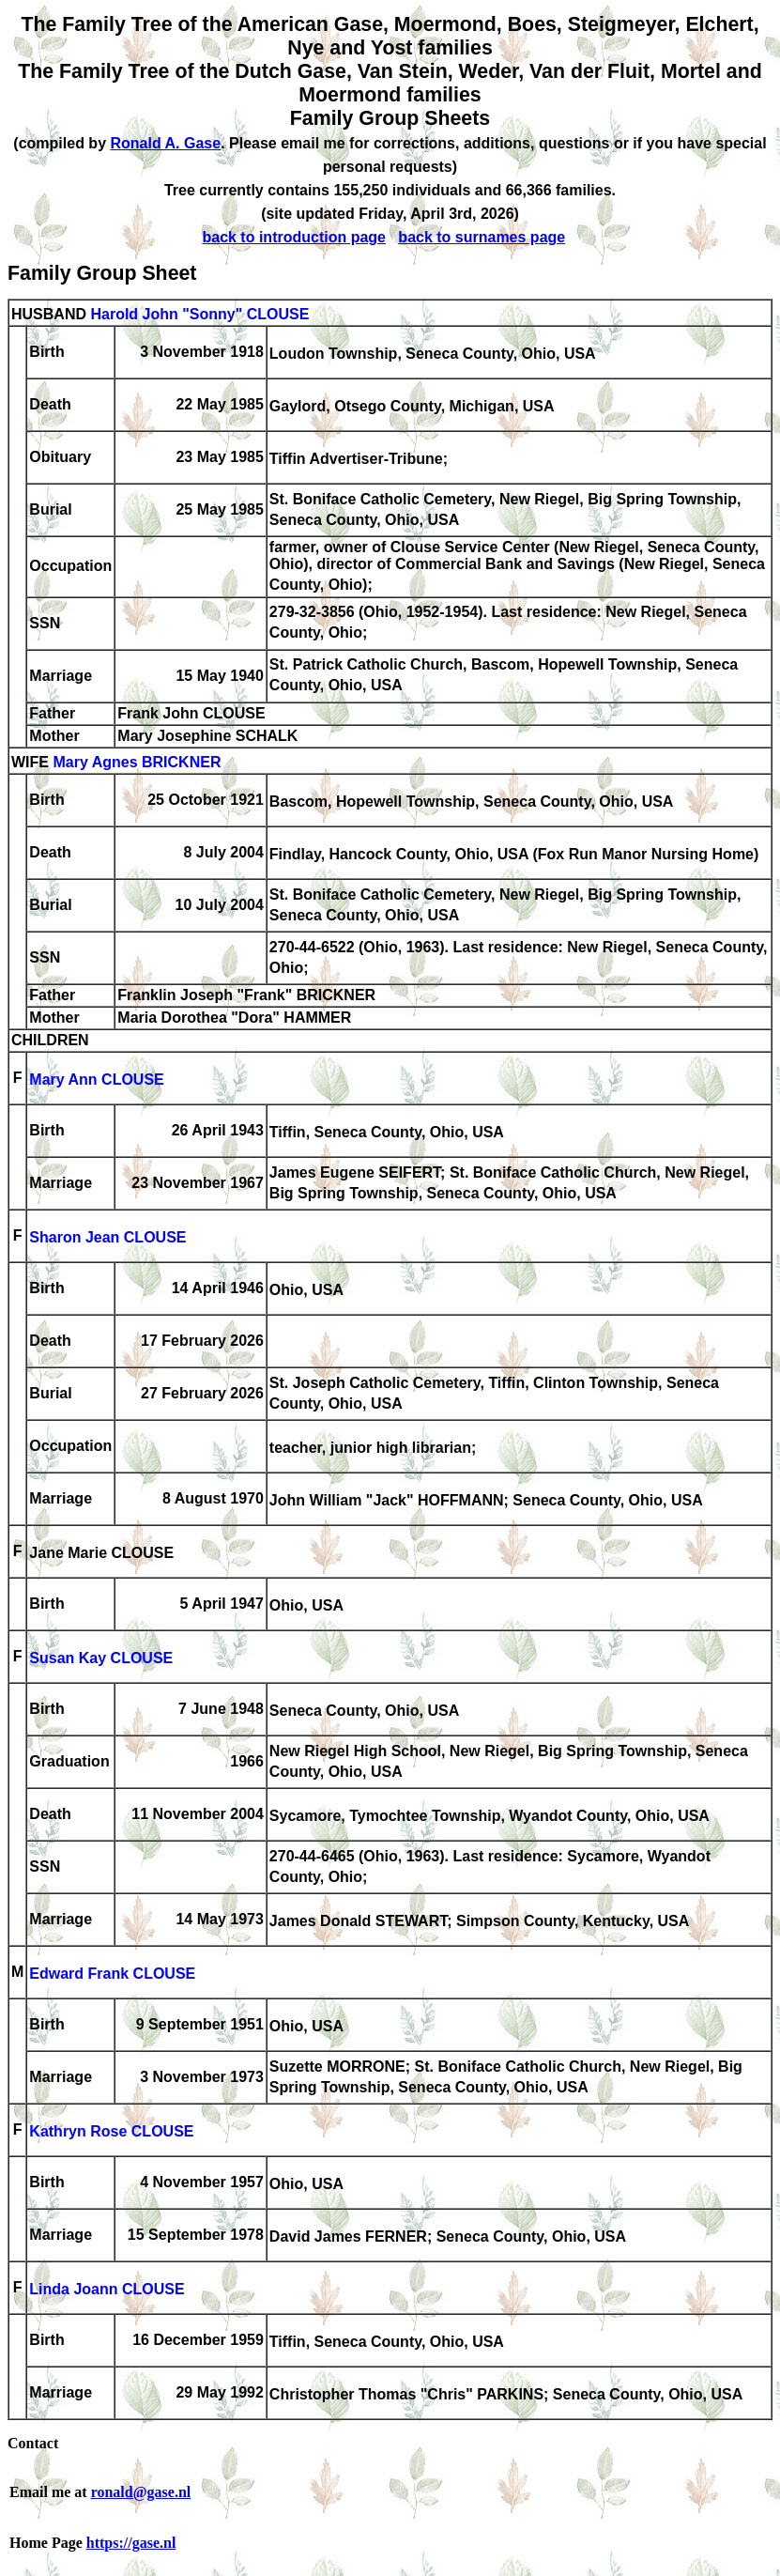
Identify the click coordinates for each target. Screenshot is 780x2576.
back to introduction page (294, 237)
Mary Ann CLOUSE (96, 1079)
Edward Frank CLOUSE (112, 1974)
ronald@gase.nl (141, 2492)
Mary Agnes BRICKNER (137, 762)
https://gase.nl (131, 2543)
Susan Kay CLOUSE (101, 1658)
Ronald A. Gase (165, 143)
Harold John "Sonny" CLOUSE (199, 314)
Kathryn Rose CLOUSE (111, 2131)
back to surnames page (481, 237)
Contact (33, 2443)
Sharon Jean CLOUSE (107, 1237)
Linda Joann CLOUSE (106, 2289)
